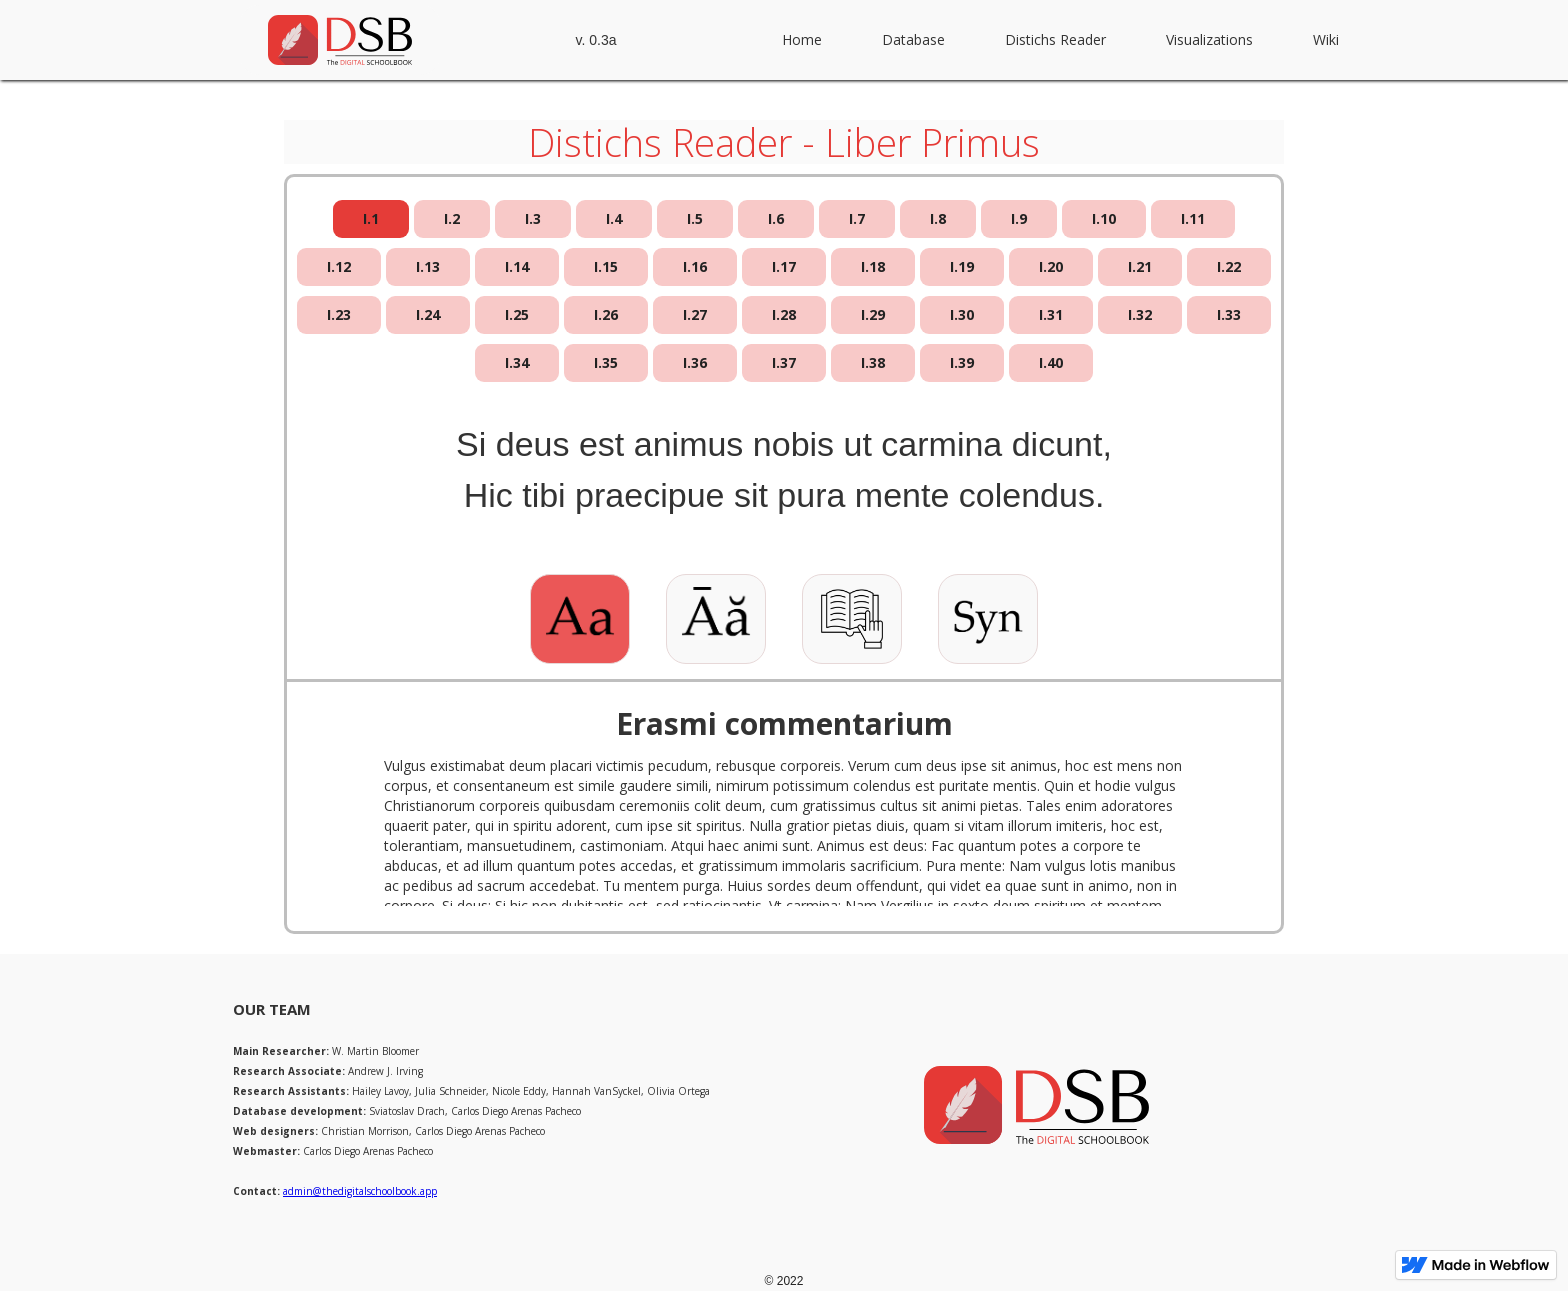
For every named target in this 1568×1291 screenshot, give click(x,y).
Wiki (1326, 39)
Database (913, 39)
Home (802, 39)
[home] (340, 40)
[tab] (371, 219)
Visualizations (1209, 39)
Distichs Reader (1055, 39)
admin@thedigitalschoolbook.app (360, 1191)
